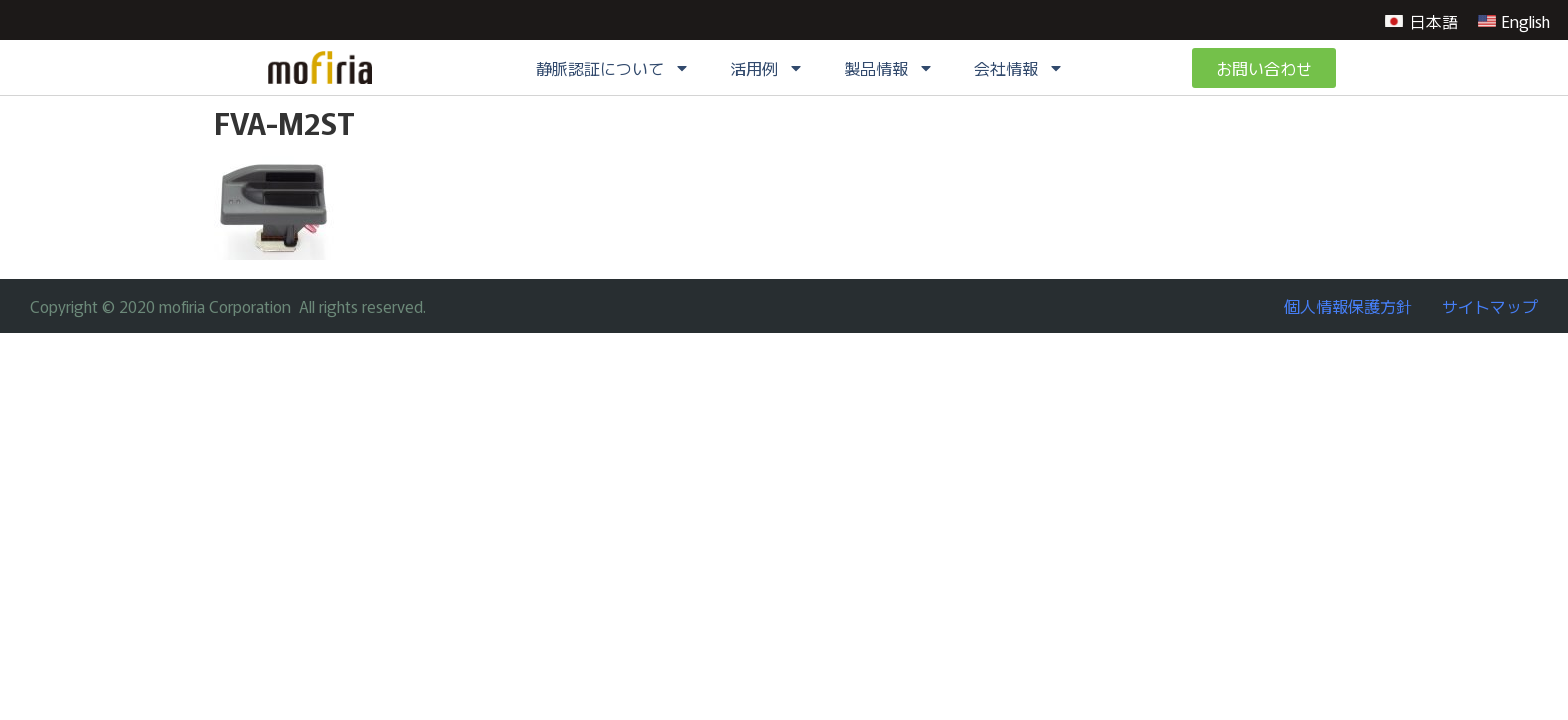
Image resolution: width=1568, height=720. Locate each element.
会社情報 (1019, 68)
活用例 (767, 68)
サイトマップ (1490, 306)
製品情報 (889, 68)
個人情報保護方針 (1348, 306)
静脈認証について (613, 68)
